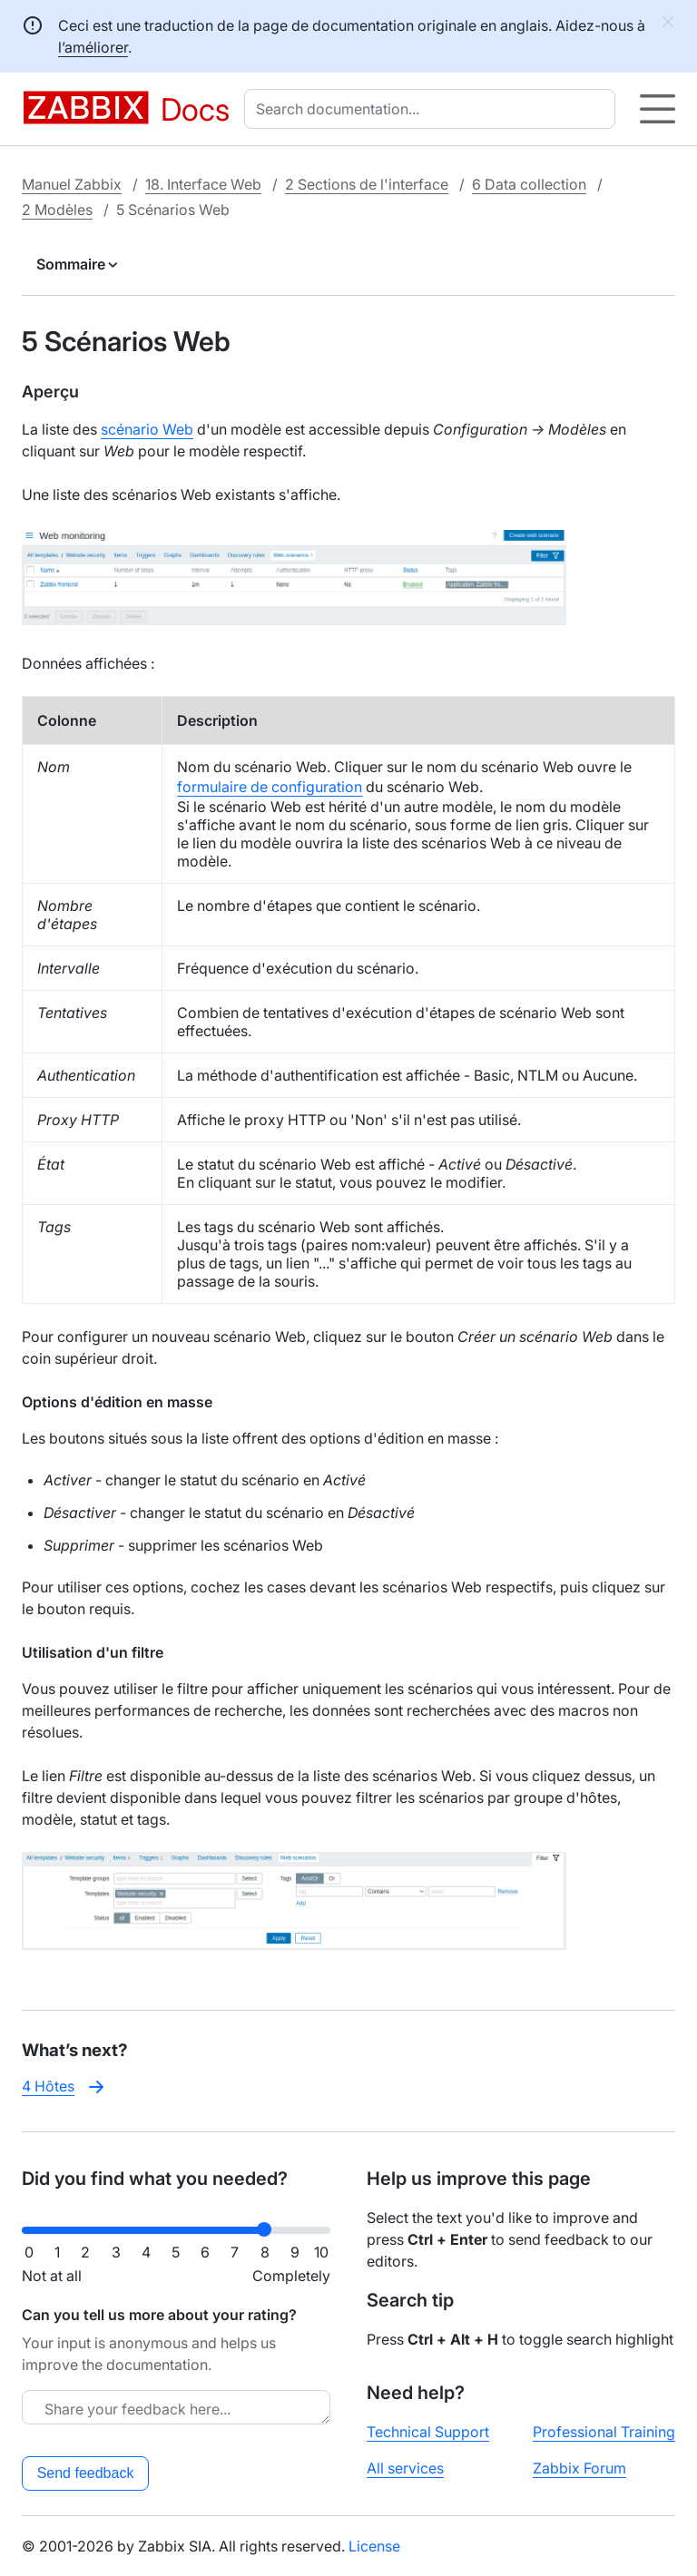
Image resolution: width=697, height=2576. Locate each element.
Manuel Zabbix (72, 184)
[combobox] (433, 109)
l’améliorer (93, 47)
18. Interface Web (203, 184)
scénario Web (147, 429)
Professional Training (604, 2432)
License (374, 2546)
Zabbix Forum (579, 2468)
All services (405, 2468)
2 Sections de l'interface (366, 184)
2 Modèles (57, 210)
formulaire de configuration (269, 787)
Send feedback (85, 2473)
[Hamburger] (657, 108)
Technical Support (428, 2432)
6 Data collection (529, 184)
